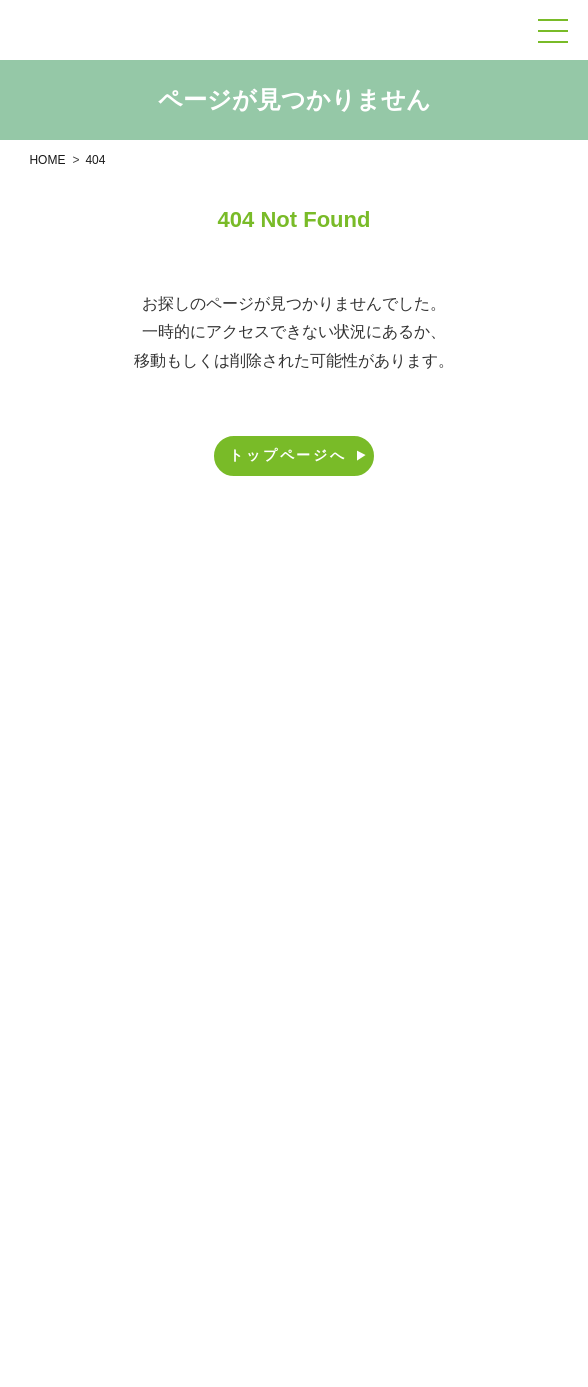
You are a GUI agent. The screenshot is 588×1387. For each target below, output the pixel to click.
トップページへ (298, 455)
